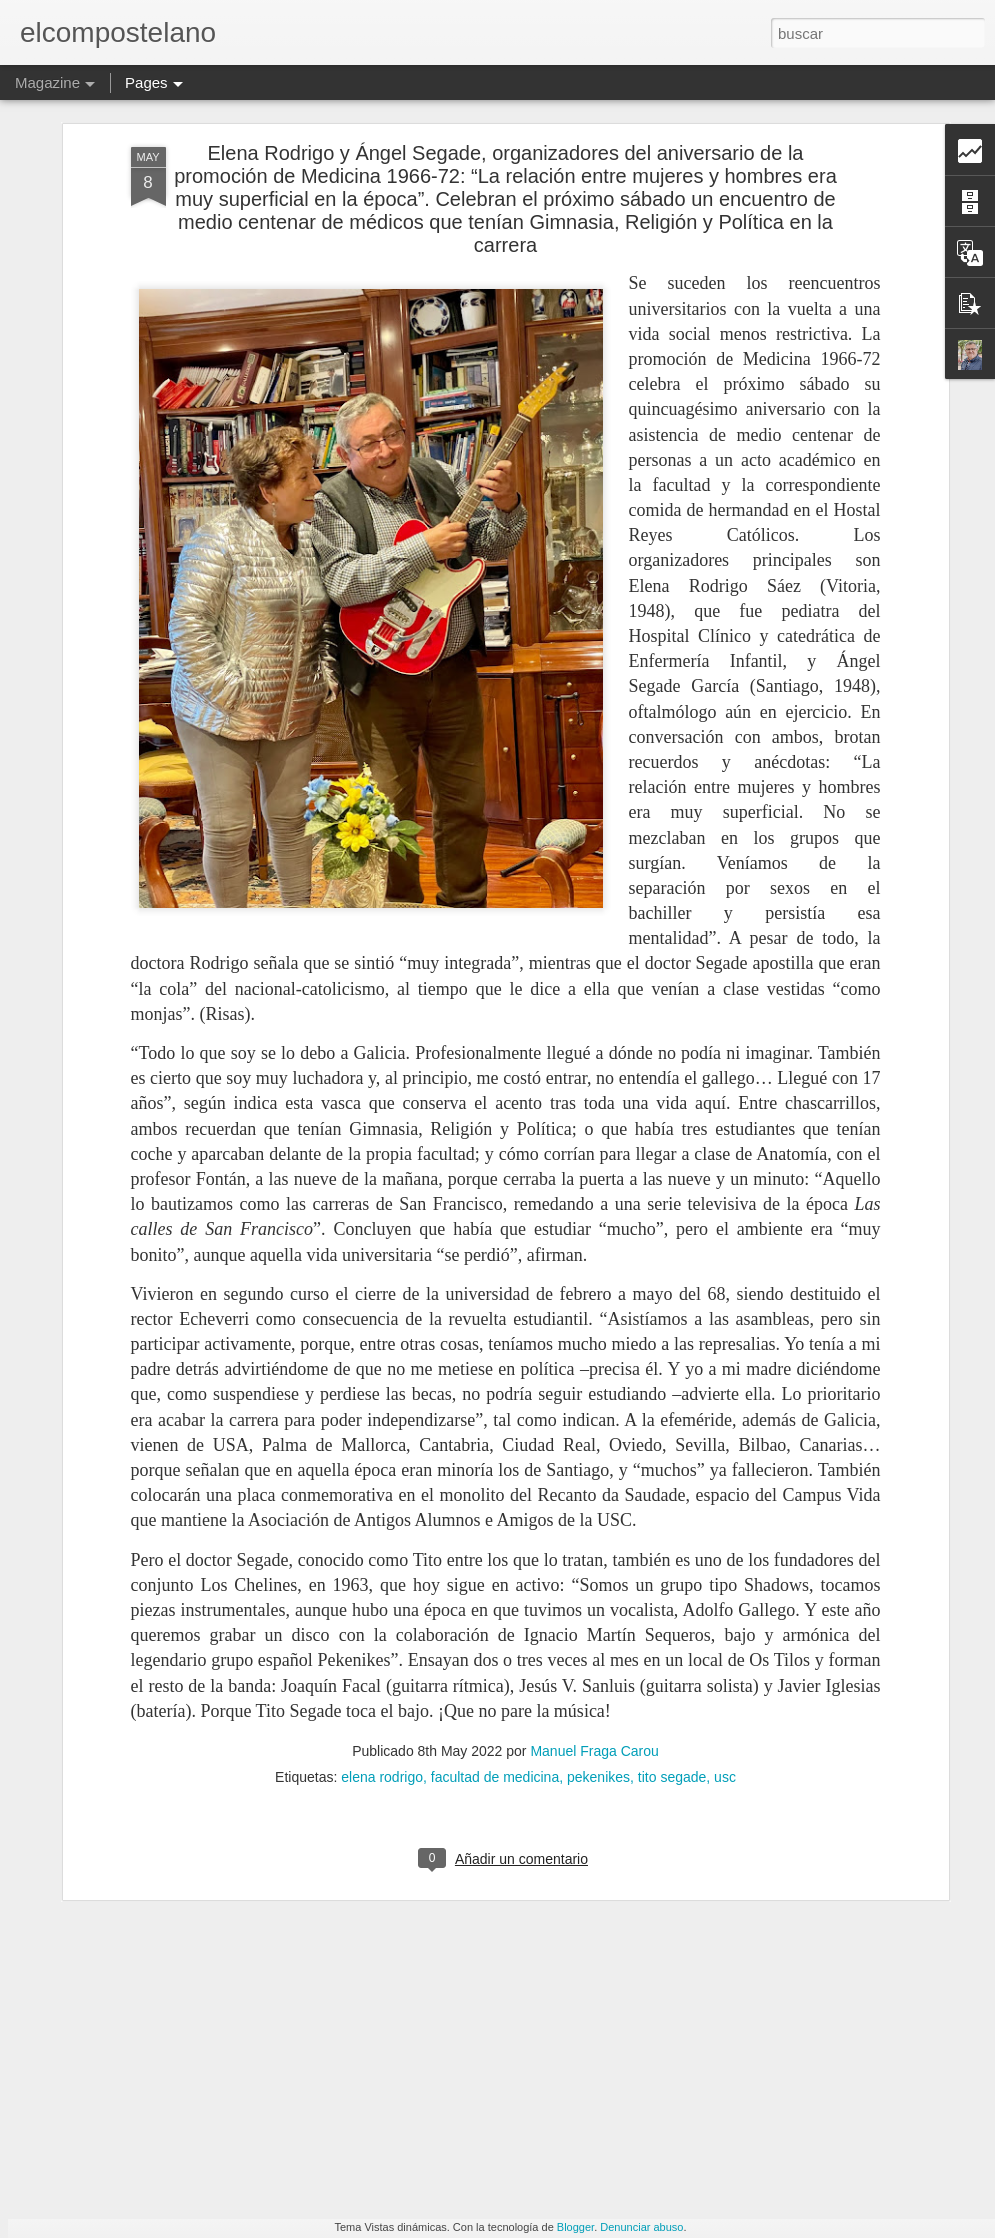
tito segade (672, 1674)
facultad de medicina (495, 1674)
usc (725, 1674)
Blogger (575, 2227)
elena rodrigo (382, 1674)
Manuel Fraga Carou (594, 1648)
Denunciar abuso (641, 2227)
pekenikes (598, 1674)
